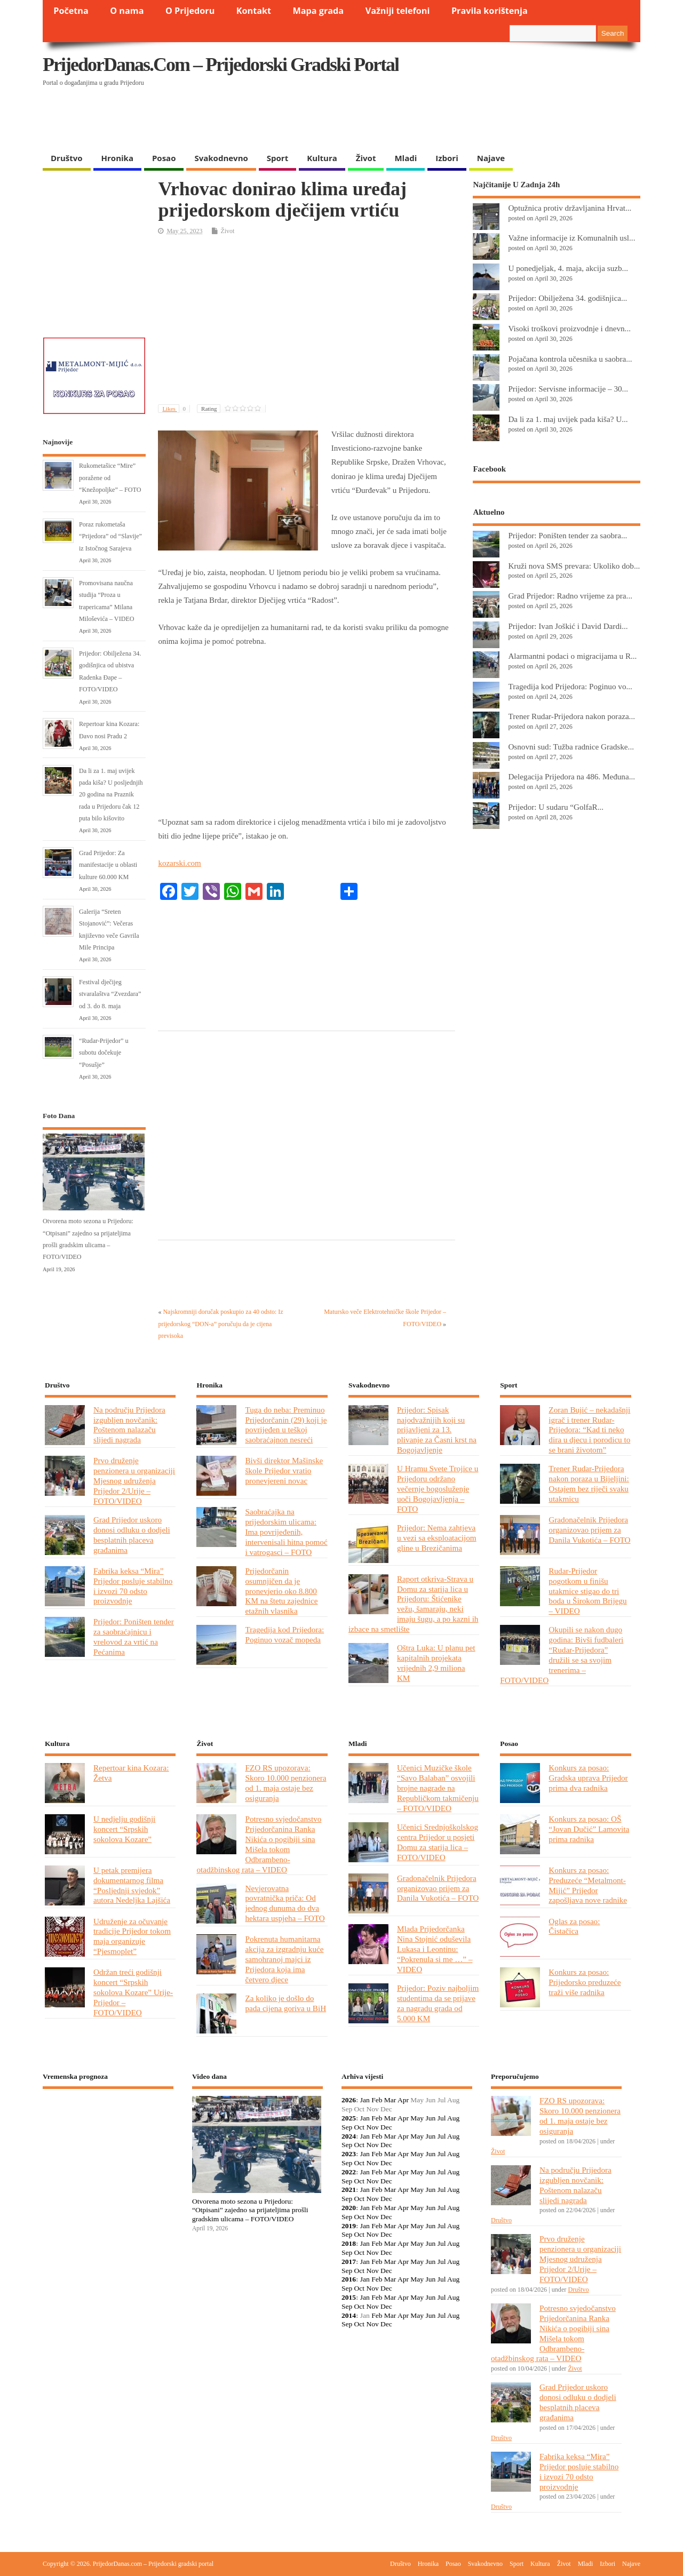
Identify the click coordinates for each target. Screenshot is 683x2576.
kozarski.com (179, 863)
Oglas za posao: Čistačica (574, 1926)
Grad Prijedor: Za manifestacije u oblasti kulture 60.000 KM (108, 865)
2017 (349, 2262)
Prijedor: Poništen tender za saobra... (567, 535)
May (417, 2118)
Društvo (67, 158)
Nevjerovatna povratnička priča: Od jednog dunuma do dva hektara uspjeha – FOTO (284, 1903)
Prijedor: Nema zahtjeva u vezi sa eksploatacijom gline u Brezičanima (436, 1537)
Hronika (117, 158)
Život (366, 158)
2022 (349, 2172)
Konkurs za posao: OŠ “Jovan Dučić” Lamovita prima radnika (589, 1829)
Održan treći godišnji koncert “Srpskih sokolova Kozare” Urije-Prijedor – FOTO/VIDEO (133, 1992)
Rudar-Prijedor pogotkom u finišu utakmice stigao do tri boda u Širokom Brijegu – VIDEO (587, 1591)
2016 (349, 2279)
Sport (277, 158)
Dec (386, 2127)
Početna (71, 11)
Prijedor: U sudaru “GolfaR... (555, 806)
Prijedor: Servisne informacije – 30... (568, 388)
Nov (372, 2127)
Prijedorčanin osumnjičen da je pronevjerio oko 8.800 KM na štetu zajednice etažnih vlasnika (281, 1591)
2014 (349, 2315)
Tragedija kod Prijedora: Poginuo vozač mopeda (284, 1634)
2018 (349, 2243)
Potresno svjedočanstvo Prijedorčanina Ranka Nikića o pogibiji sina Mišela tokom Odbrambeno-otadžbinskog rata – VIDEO (258, 1843)
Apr (403, 2100)
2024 (349, 2136)
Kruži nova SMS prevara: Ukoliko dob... (574, 565)
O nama (127, 11)
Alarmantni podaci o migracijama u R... (572, 655)
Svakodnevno (221, 158)
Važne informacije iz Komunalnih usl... (571, 237)
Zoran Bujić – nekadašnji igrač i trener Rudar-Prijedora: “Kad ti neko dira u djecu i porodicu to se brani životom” (589, 1430)
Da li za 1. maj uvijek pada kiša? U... (568, 419)
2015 (349, 2297)
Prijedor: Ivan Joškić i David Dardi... (568, 626)
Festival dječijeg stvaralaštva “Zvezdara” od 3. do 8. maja (110, 994)
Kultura (322, 158)
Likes (175, 408)
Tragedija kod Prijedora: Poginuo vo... (570, 686)
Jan (365, 2100)
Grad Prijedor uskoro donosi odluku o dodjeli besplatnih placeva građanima (131, 1534)
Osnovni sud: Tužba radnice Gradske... (571, 746)
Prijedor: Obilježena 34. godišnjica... (567, 297)
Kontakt (253, 11)
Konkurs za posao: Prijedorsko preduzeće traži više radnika (585, 1982)
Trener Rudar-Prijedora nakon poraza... (571, 716)
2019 (349, 2226)
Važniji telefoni (398, 11)
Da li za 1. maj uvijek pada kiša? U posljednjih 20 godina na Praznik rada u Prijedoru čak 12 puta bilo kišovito (111, 795)
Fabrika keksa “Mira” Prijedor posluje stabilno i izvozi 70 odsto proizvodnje (132, 1586)
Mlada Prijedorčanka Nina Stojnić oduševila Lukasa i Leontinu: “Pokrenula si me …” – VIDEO (435, 1949)
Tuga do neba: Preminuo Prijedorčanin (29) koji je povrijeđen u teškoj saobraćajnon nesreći (286, 1425)
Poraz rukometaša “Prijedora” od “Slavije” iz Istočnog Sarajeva (110, 536)
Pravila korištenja (489, 11)
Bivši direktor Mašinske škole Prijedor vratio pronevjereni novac (284, 1470)
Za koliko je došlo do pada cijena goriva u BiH (285, 2003)
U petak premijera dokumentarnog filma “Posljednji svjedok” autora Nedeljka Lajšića (131, 1885)
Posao (164, 158)
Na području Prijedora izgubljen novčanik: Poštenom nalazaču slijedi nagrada (129, 1425)
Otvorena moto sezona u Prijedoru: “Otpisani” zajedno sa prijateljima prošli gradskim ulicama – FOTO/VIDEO (250, 2210)
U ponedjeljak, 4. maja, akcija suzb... (568, 268)
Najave (491, 158)
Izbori (446, 158)
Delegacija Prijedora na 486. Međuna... (571, 776)
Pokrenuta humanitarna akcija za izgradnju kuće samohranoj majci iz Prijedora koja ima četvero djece (284, 1959)
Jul (442, 2118)
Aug (453, 2118)
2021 (349, 2190)
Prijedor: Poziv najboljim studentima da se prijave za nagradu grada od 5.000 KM (438, 2003)
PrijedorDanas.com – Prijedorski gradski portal (221, 64)
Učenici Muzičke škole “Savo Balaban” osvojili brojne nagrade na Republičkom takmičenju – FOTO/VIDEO (438, 1788)
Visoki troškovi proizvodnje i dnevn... (569, 328)
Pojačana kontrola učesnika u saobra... (570, 358)
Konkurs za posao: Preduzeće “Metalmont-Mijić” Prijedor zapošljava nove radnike (588, 1885)
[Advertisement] (433, 120)
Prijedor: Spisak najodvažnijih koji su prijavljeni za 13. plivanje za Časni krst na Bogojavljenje (436, 1430)
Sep (347, 2127)
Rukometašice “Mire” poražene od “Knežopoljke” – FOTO (110, 477)
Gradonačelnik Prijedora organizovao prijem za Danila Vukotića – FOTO (589, 1529)
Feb (376, 2100)
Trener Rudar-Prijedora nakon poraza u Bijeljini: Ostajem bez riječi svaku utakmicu (589, 1483)
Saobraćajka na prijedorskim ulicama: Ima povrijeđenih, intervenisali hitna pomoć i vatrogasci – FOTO (286, 1532)
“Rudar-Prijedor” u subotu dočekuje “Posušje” (103, 1052)
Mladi (405, 158)
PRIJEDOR (108, 2136)
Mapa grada (318, 11)
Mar (390, 2100)
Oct (359, 2127)
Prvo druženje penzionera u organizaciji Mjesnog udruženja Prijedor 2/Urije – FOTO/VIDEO (134, 1480)
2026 (349, 2100)
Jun (430, 2118)
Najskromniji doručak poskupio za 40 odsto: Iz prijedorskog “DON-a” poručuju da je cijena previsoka (220, 1323)
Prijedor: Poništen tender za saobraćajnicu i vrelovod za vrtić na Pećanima (133, 1636)
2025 (349, 2118)
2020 (349, 2208)
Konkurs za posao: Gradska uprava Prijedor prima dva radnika (588, 1777)
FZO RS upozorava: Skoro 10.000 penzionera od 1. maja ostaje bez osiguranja (285, 1783)
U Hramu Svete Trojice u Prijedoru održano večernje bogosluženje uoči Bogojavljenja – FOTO (438, 1488)
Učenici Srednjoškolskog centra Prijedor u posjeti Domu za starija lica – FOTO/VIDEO (437, 1842)
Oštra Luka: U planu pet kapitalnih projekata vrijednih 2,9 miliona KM (436, 1662)
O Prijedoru (190, 11)
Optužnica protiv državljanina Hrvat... (569, 207)
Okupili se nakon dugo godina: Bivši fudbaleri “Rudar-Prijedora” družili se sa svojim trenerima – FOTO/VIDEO (561, 1654)
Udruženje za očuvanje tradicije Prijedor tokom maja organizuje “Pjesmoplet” (132, 1936)
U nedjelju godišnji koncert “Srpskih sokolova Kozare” (124, 1829)
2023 (349, 2154)
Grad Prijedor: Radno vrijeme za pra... (570, 595)
